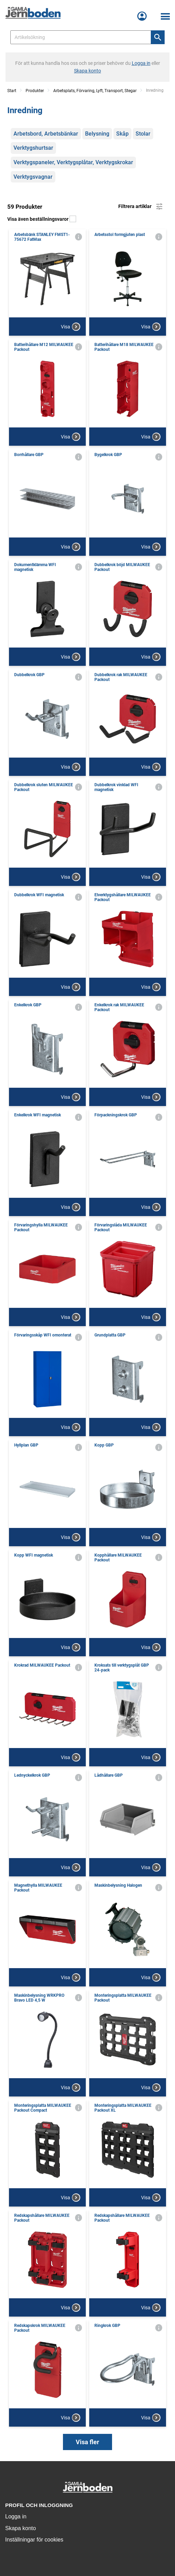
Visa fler (87, 2442)
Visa (70, 327)
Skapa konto (20, 2528)
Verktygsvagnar (33, 177)
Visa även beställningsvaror (41, 219)
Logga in (15, 2516)
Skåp (122, 133)
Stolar (143, 133)
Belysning (97, 133)
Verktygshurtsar (33, 148)
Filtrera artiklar (141, 207)
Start (11, 90)
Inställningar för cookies (34, 2540)
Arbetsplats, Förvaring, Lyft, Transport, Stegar (95, 90)
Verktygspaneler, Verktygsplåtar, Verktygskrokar (73, 162)
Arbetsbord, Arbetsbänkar (45, 133)
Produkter (35, 90)
